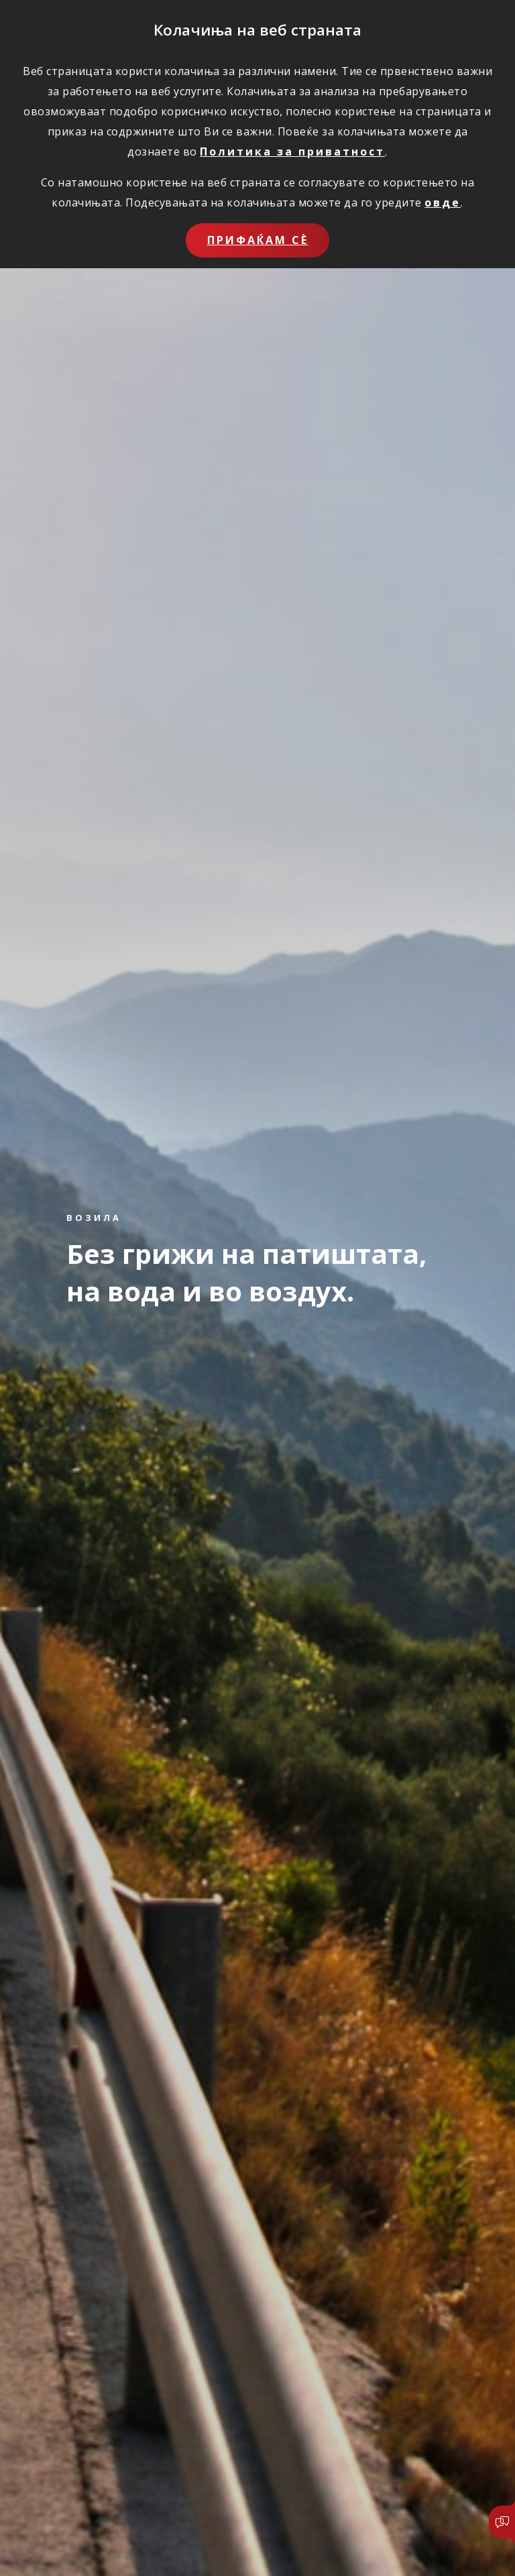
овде (442, 202)
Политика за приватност (292, 151)
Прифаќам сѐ (257, 240)
